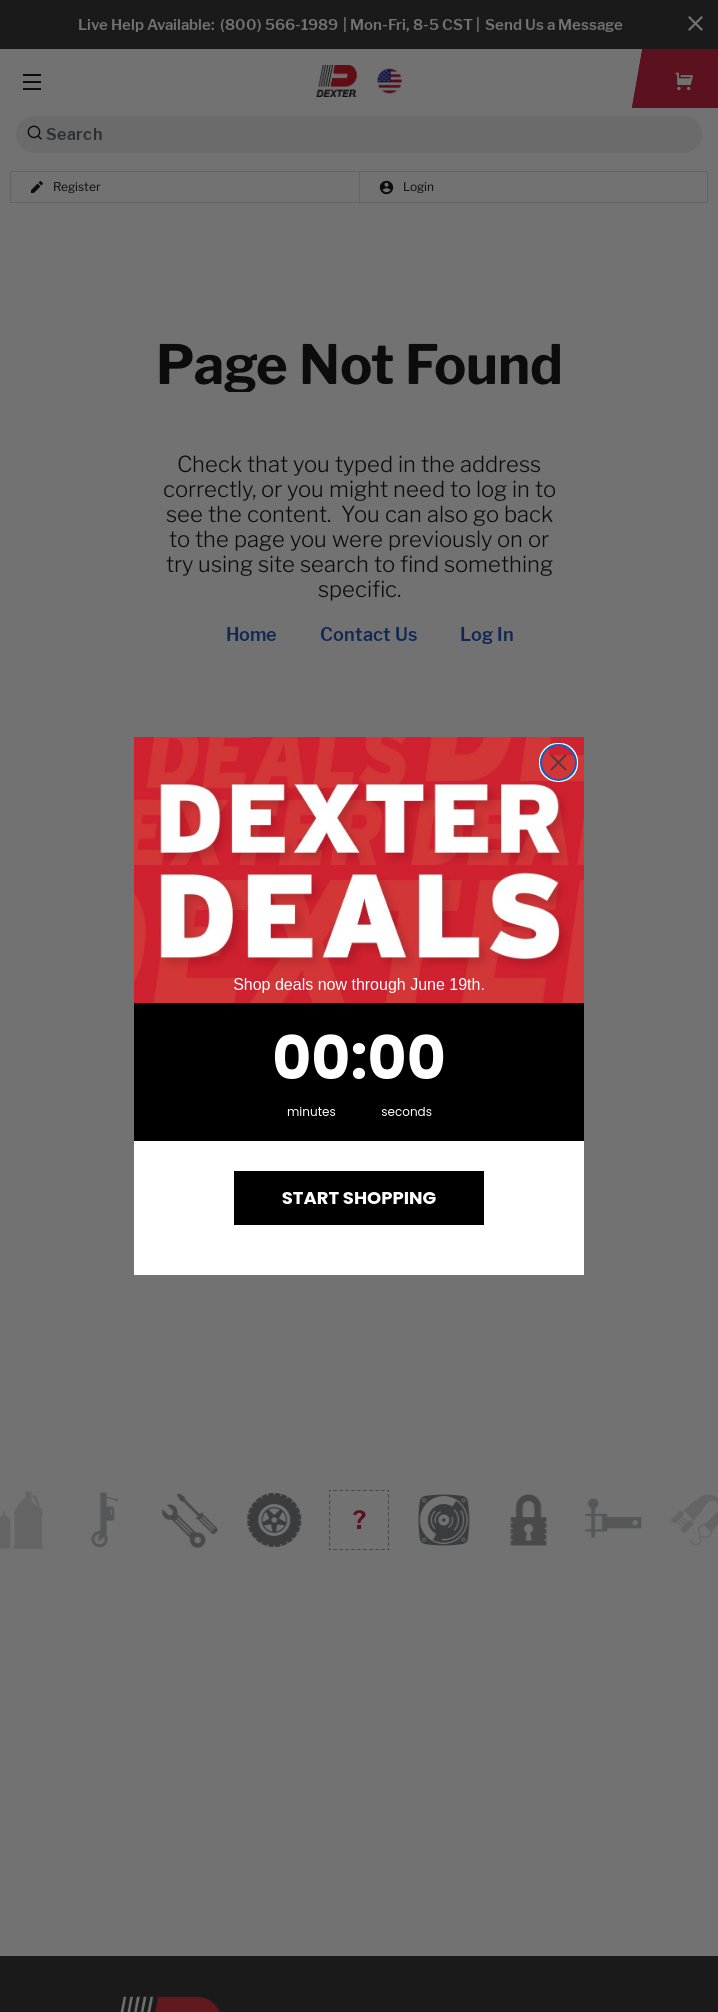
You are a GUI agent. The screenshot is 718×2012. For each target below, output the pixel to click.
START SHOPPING (359, 1197)
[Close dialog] (558, 762)
